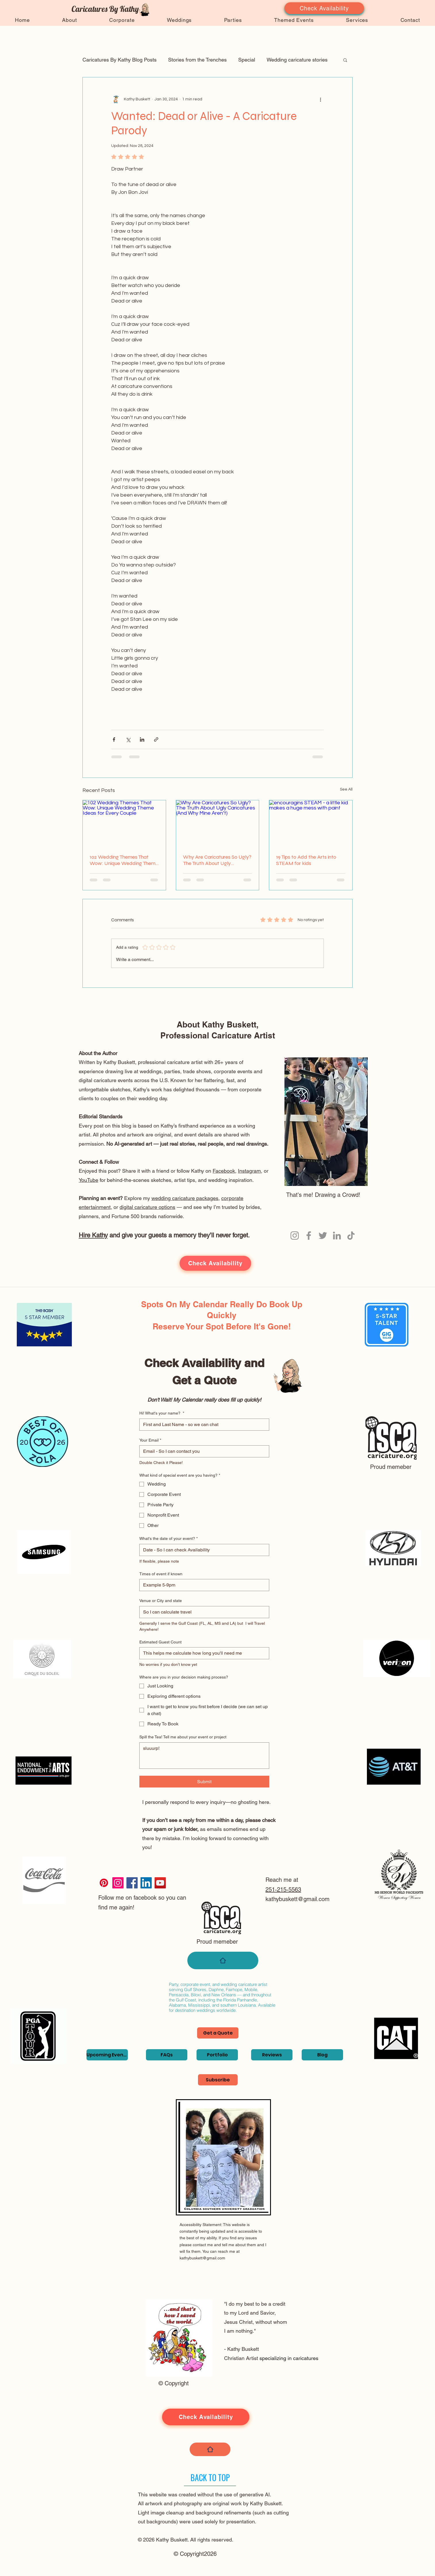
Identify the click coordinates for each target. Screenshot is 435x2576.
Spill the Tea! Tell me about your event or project (182, 1737)
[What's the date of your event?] (202, 1550)
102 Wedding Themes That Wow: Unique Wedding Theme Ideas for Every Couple (124, 860)
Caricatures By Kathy (105, 9)
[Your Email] (202, 1451)
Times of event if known (160, 1574)
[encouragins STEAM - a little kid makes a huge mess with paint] (310, 823)
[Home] (222, 1960)
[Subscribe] (218, 2079)
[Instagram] (294, 1235)
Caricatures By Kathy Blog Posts (119, 60)
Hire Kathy (93, 1235)
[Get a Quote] (217, 2033)
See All (346, 789)
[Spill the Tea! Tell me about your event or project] (204, 1755)
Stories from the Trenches (197, 60)
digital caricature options (147, 1207)
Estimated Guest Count (160, 1642)
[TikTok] (351, 1235)
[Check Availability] (324, 8)
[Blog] (322, 2054)
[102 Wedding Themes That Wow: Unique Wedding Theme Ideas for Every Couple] (124, 823)
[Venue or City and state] (202, 1612)
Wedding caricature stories (297, 60)
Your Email (150, 1440)
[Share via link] (156, 739)
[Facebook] (308, 1235)
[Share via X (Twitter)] (128, 739)
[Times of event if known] (202, 1585)
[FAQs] (166, 2054)
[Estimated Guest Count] (202, 1653)
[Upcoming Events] (107, 2054)
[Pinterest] (103, 1882)
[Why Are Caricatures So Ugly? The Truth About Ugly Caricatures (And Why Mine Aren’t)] (217, 823)
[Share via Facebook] (114, 739)
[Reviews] (271, 2054)
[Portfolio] (217, 2054)
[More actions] (320, 99)
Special (246, 60)
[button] (345, 60)
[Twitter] (322, 1235)
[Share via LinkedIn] (142, 739)
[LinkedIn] (336, 1235)
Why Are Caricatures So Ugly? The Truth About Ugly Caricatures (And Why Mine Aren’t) (217, 860)
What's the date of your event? (168, 1539)
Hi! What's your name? (161, 1413)
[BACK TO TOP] (210, 2477)
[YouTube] (160, 1882)
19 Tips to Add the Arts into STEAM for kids (306, 860)
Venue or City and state (160, 1600)
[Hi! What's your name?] (202, 1424)
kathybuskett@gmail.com (297, 1899)
